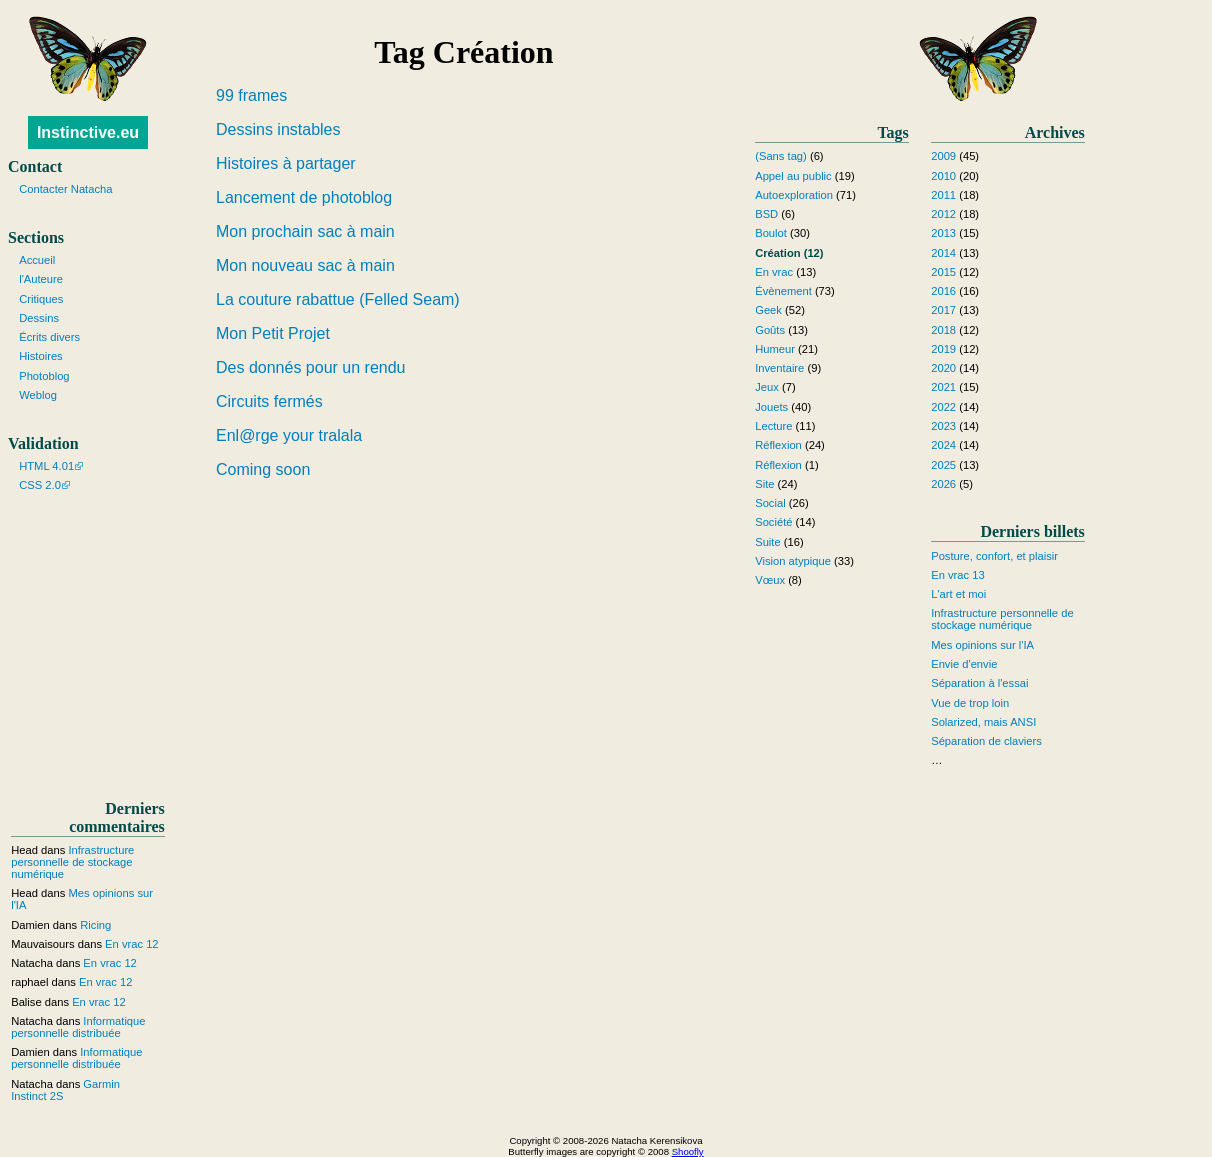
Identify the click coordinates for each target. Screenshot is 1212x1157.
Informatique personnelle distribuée (78, 1027)
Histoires (41, 356)
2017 (943, 310)
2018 (943, 330)
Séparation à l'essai (979, 683)
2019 (943, 349)
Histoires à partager (286, 163)
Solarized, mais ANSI (983, 722)
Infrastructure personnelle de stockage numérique (1002, 619)
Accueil (37, 260)
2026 (943, 484)
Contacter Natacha (65, 189)
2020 (943, 368)
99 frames (251, 95)
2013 (943, 233)
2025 (943, 465)
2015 (943, 272)
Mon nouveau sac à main (305, 265)
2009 (943, 156)
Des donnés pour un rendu (310, 367)
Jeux (767, 387)
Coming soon (263, 469)
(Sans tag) (781, 156)
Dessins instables (278, 129)
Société (773, 522)
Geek (768, 310)
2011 (943, 195)
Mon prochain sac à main (305, 231)
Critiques (41, 299)
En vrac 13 (957, 575)
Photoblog (44, 376)
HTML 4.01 (46, 466)
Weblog (38, 395)
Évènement (783, 291)
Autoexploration (794, 195)
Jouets (771, 407)
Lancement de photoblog (304, 197)
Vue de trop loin (970, 703)
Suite (768, 542)
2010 (943, 176)
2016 (943, 291)
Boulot (771, 233)
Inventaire (779, 368)
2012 (943, 214)
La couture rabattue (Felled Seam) (338, 299)
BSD (766, 214)
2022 (943, 407)
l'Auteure (41, 279)
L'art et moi (958, 594)
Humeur (775, 349)
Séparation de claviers (986, 741)
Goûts (770, 330)
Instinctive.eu (88, 132)
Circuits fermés (269, 401)
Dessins (39, 318)
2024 (943, 445)
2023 (943, 426)
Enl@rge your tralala (289, 435)
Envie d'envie (964, 664)
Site (764, 484)
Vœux (770, 580)
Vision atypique (793, 561)
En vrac (774, 272)
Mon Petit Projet (273, 333)
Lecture (773, 426)
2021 (943, 387)
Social (770, 503)
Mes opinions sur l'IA (982, 645)
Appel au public (793, 176)
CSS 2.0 (40, 485)
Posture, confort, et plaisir (994, 556)
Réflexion (778, 445)
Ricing (95, 925)
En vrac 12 (131, 944)
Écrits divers (49, 337)
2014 (943, 253)
